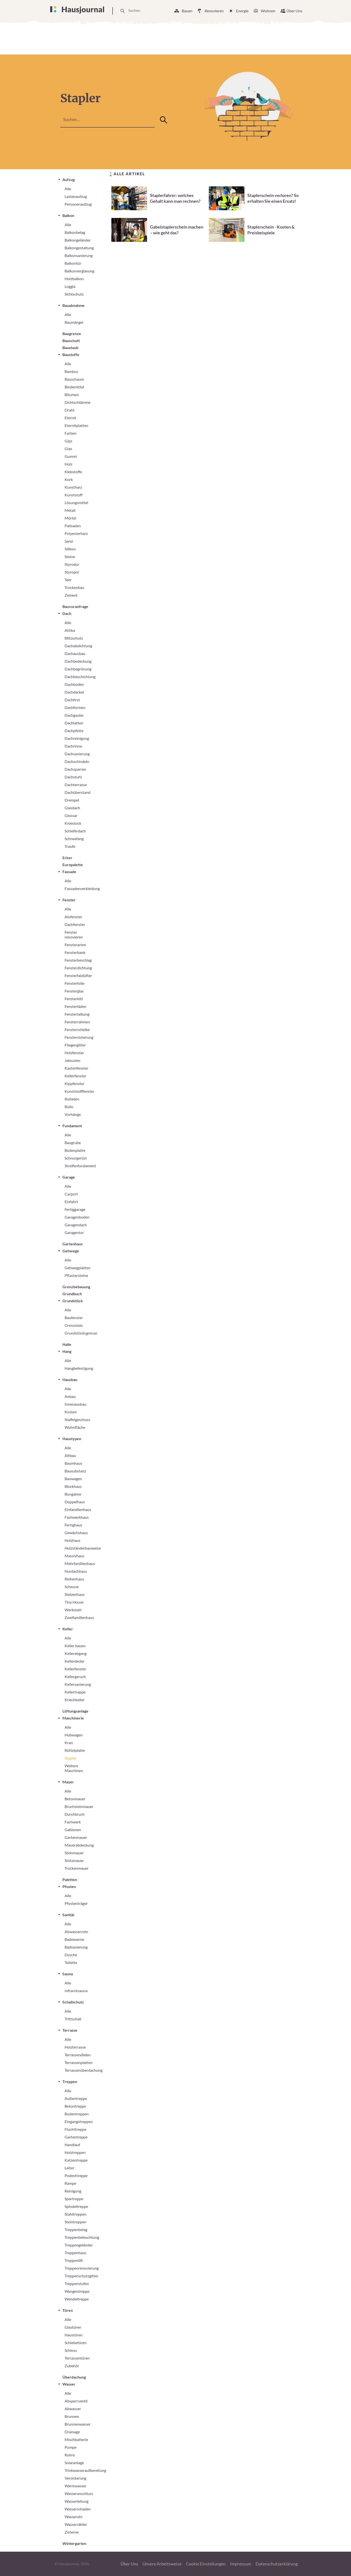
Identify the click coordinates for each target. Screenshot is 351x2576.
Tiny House (74, 1602)
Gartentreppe (76, 2137)
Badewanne (74, 1939)
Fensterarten (75, 944)
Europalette (72, 864)
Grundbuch (72, 1293)
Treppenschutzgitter (81, 2275)
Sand (69, 541)
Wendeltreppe (77, 2299)
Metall (70, 510)
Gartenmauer (76, 1837)
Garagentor (74, 1232)
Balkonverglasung (79, 271)
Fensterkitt (74, 998)
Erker (67, 857)
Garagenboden (77, 1217)
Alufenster (73, 916)
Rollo (69, 1106)
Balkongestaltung (79, 247)
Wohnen (268, 10)
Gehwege (70, 1250)
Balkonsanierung (79, 255)
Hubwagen (74, 1735)
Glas (68, 448)
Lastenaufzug (76, 196)
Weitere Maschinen (74, 1768)
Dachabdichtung (78, 645)
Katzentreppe (76, 2160)
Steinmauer (74, 1852)
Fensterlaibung (77, 1014)
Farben (70, 433)
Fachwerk (73, 1822)
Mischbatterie (76, 2439)
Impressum (240, 2563)
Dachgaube (74, 715)
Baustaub (70, 347)
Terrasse (69, 2030)
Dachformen (75, 707)
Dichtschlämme (77, 402)
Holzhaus (72, 1540)
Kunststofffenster (79, 1091)
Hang (66, 1351)
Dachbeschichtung (80, 676)
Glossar (71, 815)
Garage (68, 1177)
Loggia (70, 286)
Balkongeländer (78, 240)
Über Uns (294, 10)
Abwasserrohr (76, 1931)
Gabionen (73, 1829)
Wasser (68, 2384)
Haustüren (73, 2335)
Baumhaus (73, 1463)
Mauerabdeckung (79, 1845)
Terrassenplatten (79, 2062)
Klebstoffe (73, 471)
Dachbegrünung (78, 669)
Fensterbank (75, 952)
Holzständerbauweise (83, 1548)
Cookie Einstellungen (206, 2563)
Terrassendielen (78, 2054)
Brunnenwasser (78, 2424)
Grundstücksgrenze (81, 1333)
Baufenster (74, 1317)
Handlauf (72, 2144)
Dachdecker (74, 692)
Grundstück (72, 1300)
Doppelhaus (75, 1501)
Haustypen (71, 1438)
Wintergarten (74, 2543)
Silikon (70, 548)
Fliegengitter (75, 1045)
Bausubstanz (75, 1471)
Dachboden (74, 684)
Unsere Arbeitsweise (162, 2563)
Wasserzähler (76, 2524)
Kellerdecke (74, 1661)
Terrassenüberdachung (83, 2070)
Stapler (70, 1758)
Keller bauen (75, 1645)
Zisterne (72, 2532)
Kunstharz (73, 487)
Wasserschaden (78, 2509)
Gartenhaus (72, 1243)
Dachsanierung (77, 753)
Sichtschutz (74, 294)
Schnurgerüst (76, 1158)
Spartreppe (74, 2198)
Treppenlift (74, 2260)
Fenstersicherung (79, 1037)
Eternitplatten (76, 425)
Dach (66, 613)
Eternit (70, 417)
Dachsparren (75, 769)
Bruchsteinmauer (79, 1806)
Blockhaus (73, 1486)
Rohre (70, 2455)
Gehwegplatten (77, 1267)
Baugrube (73, 1142)
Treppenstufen (77, 2283)
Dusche (71, 1954)
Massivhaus (74, 1555)
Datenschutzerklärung (277, 2563)
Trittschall (73, 2018)
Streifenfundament (80, 1165)
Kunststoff (73, 494)
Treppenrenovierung (82, 2268)
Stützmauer (74, 1860)
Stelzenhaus (75, 1594)
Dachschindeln (77, 761)
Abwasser (73, 2408)
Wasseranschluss (79, 2493)
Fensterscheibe (77, 1029)
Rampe (70, 2183)
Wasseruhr (74, 2516)
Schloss (71, 2350)
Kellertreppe (75, 1692)
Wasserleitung (76, 2501)
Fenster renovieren (74, 934)
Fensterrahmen (77, 1021)
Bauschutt (71, 340)
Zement (71, 595)
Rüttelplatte (75, 1750)
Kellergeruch (75, 1676)
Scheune (72, 1586)
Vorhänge (73, 1114)
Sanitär (68, 1914)
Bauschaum (74, 379)
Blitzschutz (74, 638)
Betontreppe (75, 2106)
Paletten (69, 1879)
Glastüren (73, 2327)
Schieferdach (75, 831)
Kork (69, 479)
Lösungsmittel (76, 502)
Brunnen (72, 2416)
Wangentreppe (77, 2291)
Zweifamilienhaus (79, 1617)
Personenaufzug (78, 204)
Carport (71, 1194)
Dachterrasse (76, 784)
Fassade (69, 871)
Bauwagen (73, 1478)
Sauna (67, 1973)
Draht (69, 410)
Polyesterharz (76, 533)
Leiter (69, 2167)
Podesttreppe (76, 2175)
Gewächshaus (76, 1532)
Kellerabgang (76, 1653)
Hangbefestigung (79, 1368)
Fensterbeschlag (78, 960)
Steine (70, 556)
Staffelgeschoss (77, 1419)
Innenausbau (75, 1404)
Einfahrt (71, 1201)
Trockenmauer (76, 1868)
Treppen (69, 2081)
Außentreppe (76, 2098)
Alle (68, 188)
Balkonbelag (75, 232)
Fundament (72, 1125)
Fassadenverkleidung (82, 888)
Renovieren (214, 10)
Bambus (71, 371)
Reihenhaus (74, 1579)
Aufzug (68, 179)
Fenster (69, 899)
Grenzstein (74, 1325)
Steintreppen (75, 2221)
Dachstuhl (73, 777)
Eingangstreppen (79, 2121)
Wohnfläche (75, 1427)
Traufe (70, 846)
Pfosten (69, 1886)
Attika (70, 630)
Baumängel (74, 322)
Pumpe (70, 2447)
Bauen (187, 10)
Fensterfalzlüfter (78, 975)
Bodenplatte (75, 1150)
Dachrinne (73, 746)
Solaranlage (74, 2462)
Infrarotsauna (76, 1990)
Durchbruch (75, 1814)
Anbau (70, 1396)
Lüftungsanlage (75, 1711)
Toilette (71, 1962)
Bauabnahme (73, 305)
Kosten (71, 1411)
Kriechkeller (75, 1699)
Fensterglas (74, 991)
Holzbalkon (74, 278)
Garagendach (76, 1224)
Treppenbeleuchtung (82, 2237)
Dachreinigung (77, 738)
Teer (68, 579)
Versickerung (75, 2478)
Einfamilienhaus (78, 1509)
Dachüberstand (77, 792)
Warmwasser (75, 2485)
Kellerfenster (75, 1075)
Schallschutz (73, 2002)
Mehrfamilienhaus (80, 1563)
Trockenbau (74, 587)
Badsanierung (76, 1947)
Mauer (68, 1782)
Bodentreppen (77, 2113)
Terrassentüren (77, 2358)
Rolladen (72, 1099)
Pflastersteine (76, 1275)
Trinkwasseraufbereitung (85, 2470)
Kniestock (73, 823)
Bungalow (73, 1494)
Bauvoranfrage (75, 606)
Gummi (71, 456)
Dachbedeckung (78, 661)
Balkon (68, 215)
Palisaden (73, 525)
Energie (242, 10)
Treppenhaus (75, 2252)
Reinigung (73, 2191)
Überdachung (74, 2377)
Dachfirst (72, 699)
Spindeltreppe (76, 2206)
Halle (66, 1344)
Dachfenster (75, 924)
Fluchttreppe (75, 2129)
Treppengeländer (79, 2245)
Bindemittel (74, 386)
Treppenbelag (76, 2229)
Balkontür (73, 263)
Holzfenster (74, 1052)
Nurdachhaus (76, 1571)
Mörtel (70, 518)
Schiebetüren (76, 2342)
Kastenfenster (76, 1068)
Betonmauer (75, 1798)
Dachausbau (75, 653)
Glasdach (72, 807)
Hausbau (69, 1379)
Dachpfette (74, 730)
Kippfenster (74, 1083)
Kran (69, 1742)
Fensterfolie (74, 983)
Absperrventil (76, 2401)
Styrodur (72, 564)
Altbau (70, 1455)
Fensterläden (75, 1006)
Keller (67, 1628)
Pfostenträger (76, 1903)
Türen (67, 2310)
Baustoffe (70, 354)
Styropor (72, 572)
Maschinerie (73, 1718)
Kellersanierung (78, 1684)
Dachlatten (74, 723)
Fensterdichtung (78, 967)
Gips (68, 440)
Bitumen (72, 394)
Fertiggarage (75, 1209)
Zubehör (72, 2365)
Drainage (72, 2431)
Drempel (72, 800)
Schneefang (74, 838)
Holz (68, 464)
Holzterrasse (75, 2047)
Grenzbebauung (76, 1286)
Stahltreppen (75, 2214)
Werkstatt (73, 1609)
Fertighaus (73, 1525)
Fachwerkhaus (77, 1517)
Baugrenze (71, 333)
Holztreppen (75, 2152)
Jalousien (72, 1060)
